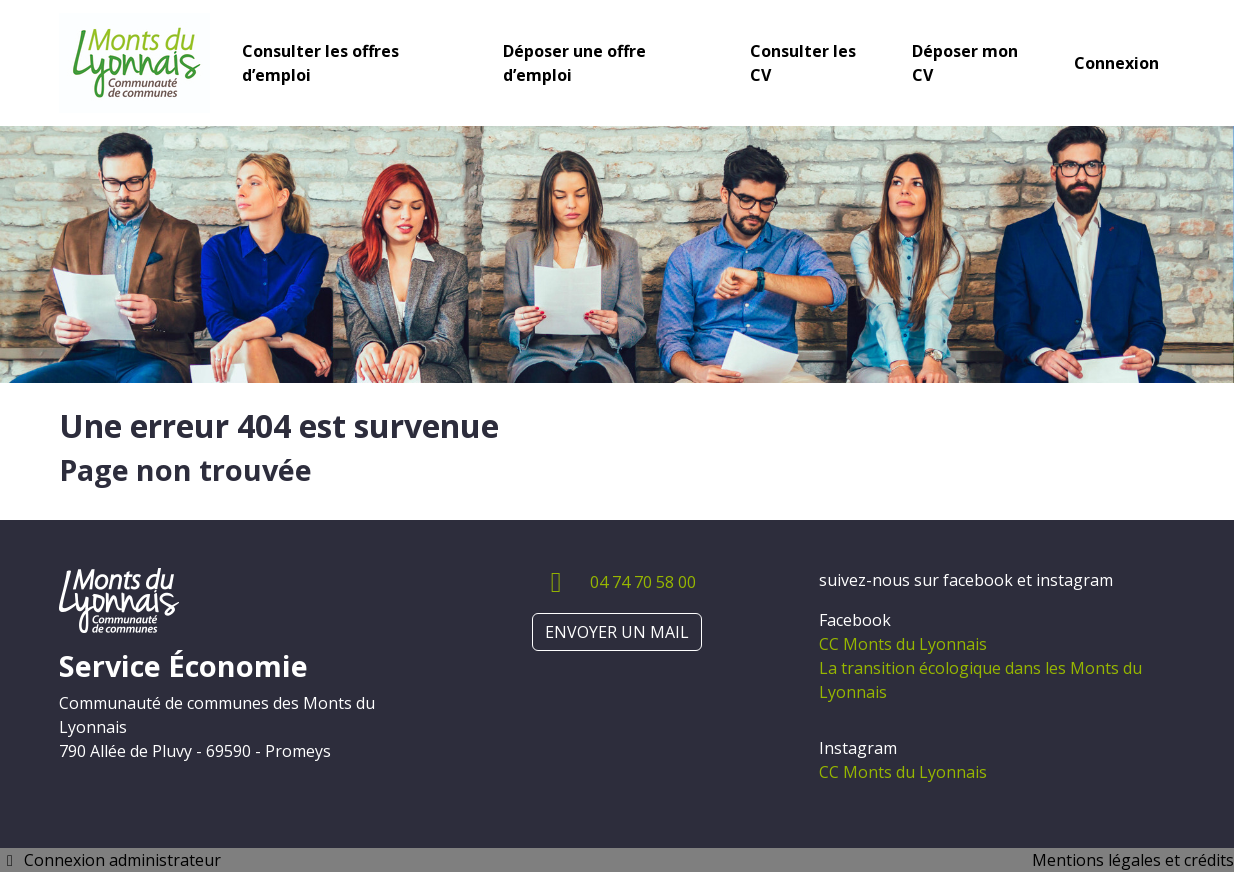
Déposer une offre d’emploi (574, 63)
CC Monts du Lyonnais (903, 644)
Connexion (1116, 63)
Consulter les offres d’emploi (320, 63)
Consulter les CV (803, 63)
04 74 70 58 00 (643, 582)
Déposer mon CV (965, 63)
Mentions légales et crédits (1133, 860)
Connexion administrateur (110, 860)
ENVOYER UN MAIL (617, 632)
